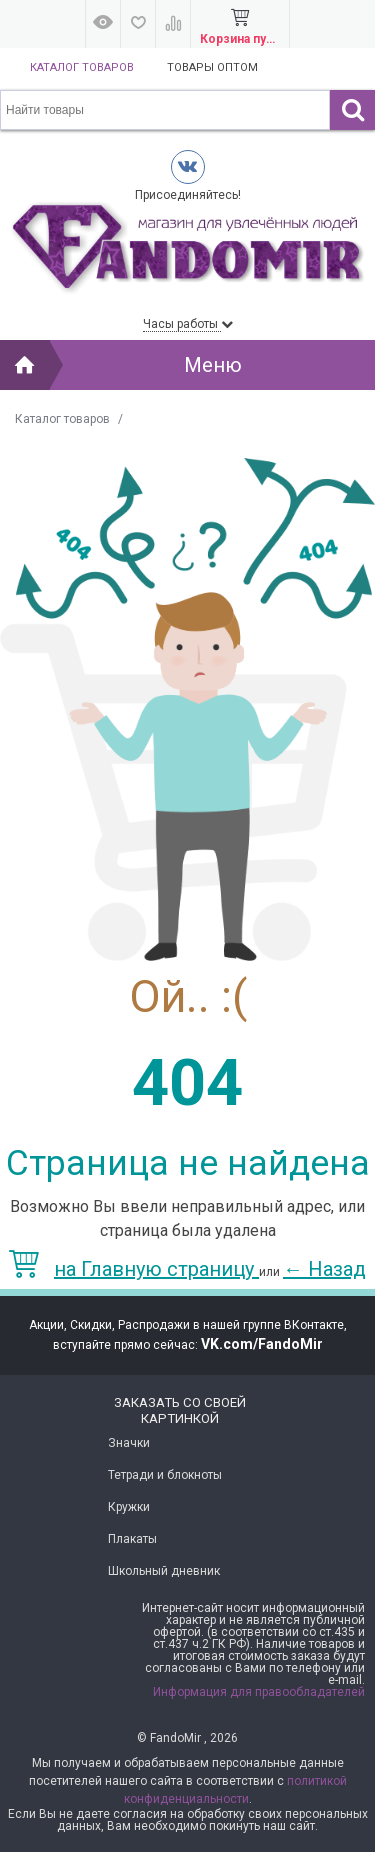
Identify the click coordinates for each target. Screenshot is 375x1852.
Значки (129, 1443)
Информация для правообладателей (259, 1692)
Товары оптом (212, 67)
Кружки (129, 1507)
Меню (213, 365)
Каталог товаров (82, 67)
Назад (324, 1269)
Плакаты (132, 1539)
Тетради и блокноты (165, 1475)
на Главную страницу (134, 1269)
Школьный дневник (164, 1571)
